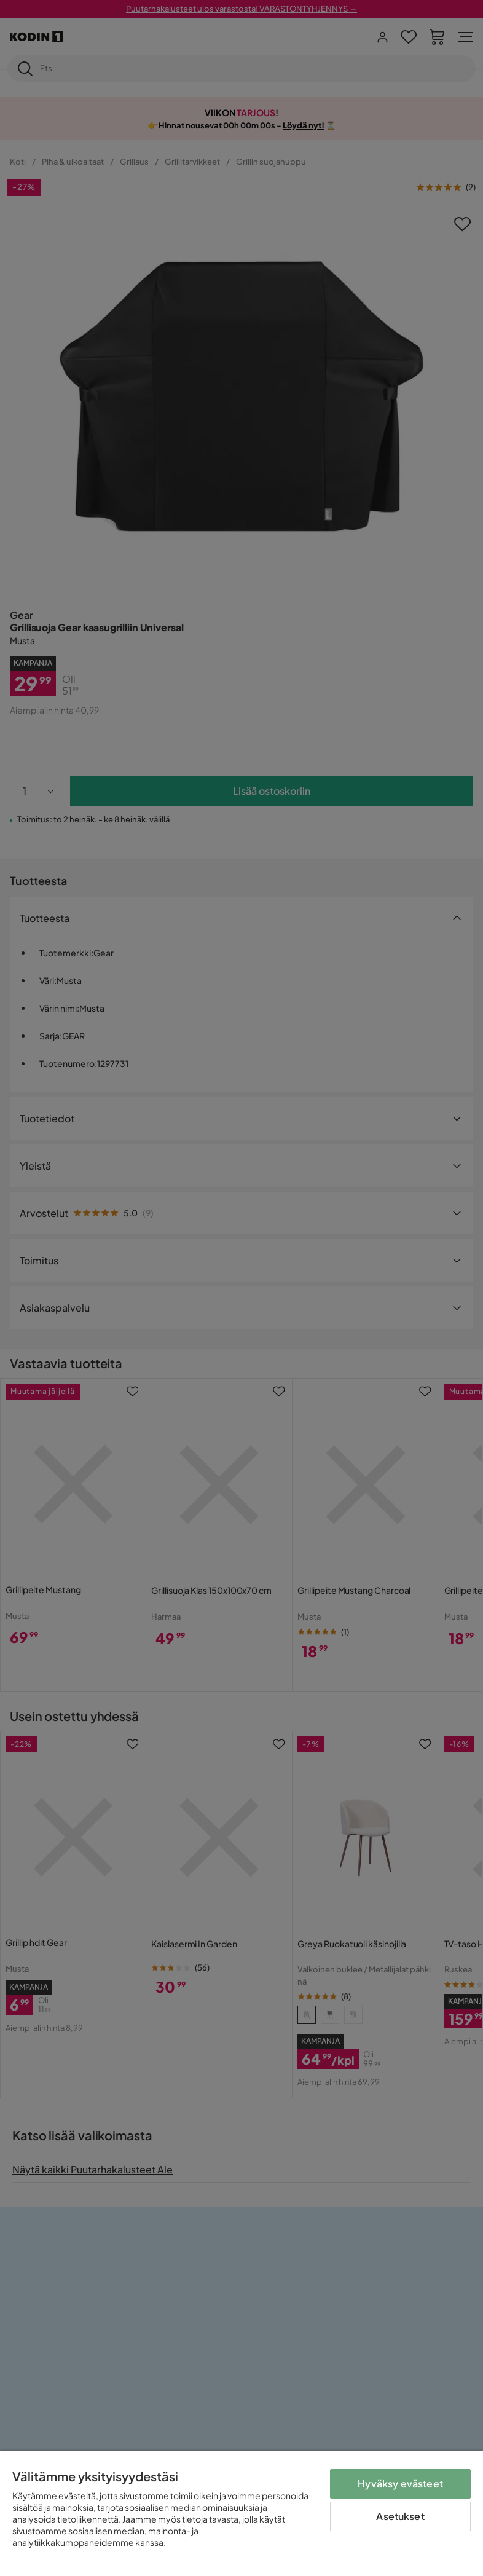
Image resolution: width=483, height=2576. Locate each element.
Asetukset (400, 2516)
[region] (241, 2513)
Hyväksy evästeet (400, 2483)
